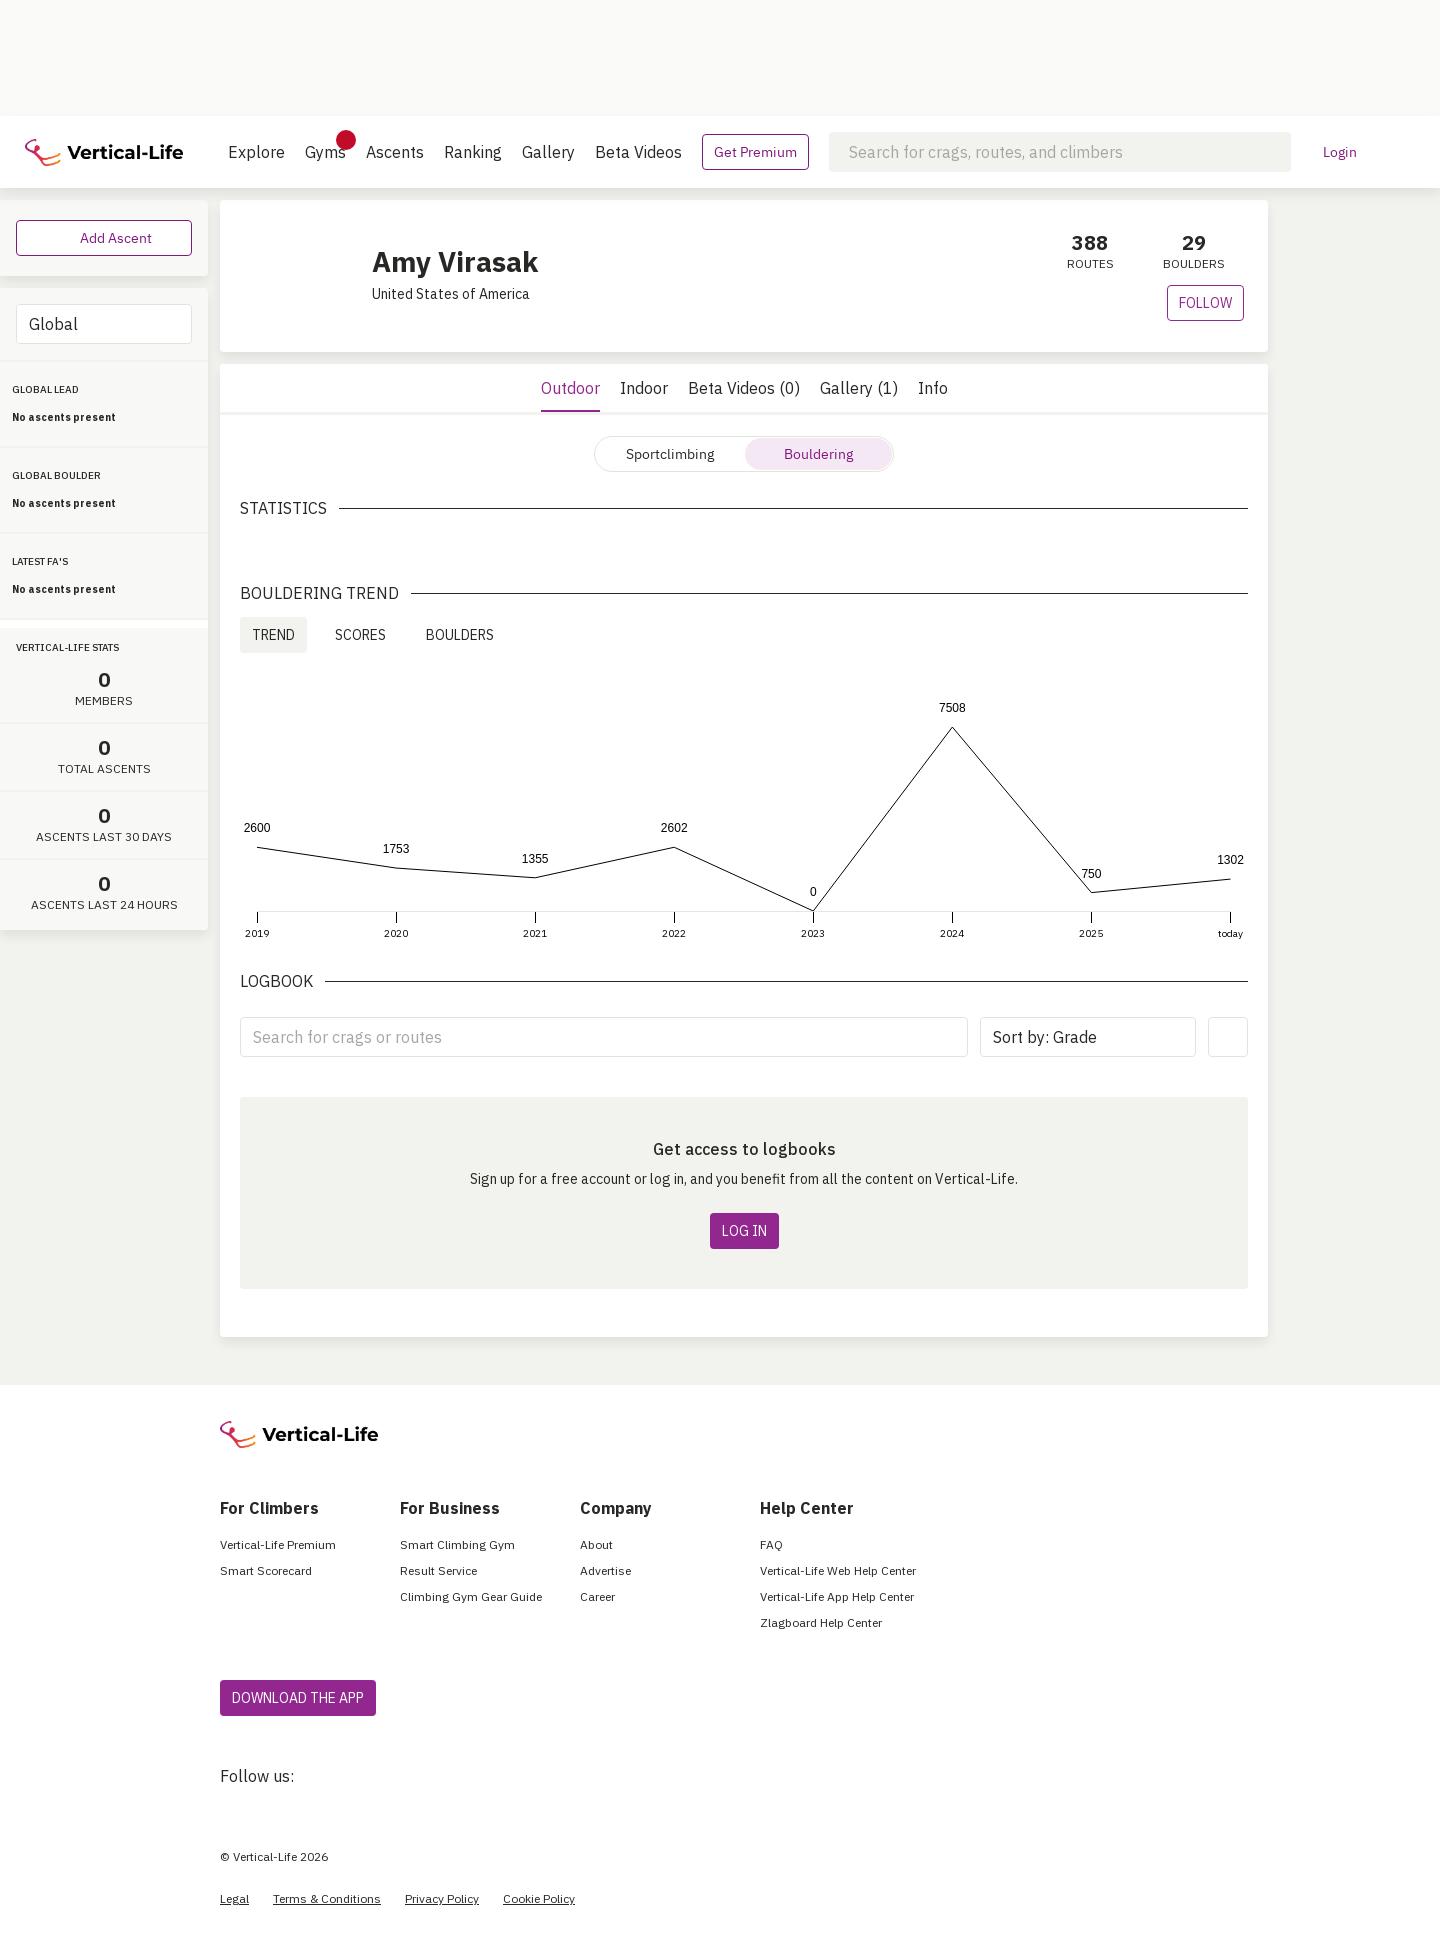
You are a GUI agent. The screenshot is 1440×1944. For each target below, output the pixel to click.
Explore (256, 152)
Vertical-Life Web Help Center (838, 1570)
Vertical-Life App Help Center (837, 1596)
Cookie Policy (539, 1898)
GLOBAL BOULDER (56, 475)
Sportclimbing (670, 454)
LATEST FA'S (40, 561)
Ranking (473, 152)
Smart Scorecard (266, 1570)
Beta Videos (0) (744, 388)
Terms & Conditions (327, 1898)
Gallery (548, 152)
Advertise (605, 1570)
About (596, 1544)
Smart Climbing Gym (457, 1544)
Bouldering (818, 454)
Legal (234, 1898)
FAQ (771, 1544)
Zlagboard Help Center (821, 1622)
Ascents (395, 152)
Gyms (325, 146)
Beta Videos (638, 152)
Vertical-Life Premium (278, 1544)
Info (933, 388)
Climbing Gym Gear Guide (471, 1596)
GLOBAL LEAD (45, 389)
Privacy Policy (442, 1898)
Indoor (644, 388)
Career (597, 1596)
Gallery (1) (859, 388)
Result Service (438, 1570)
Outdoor (570, 388)
